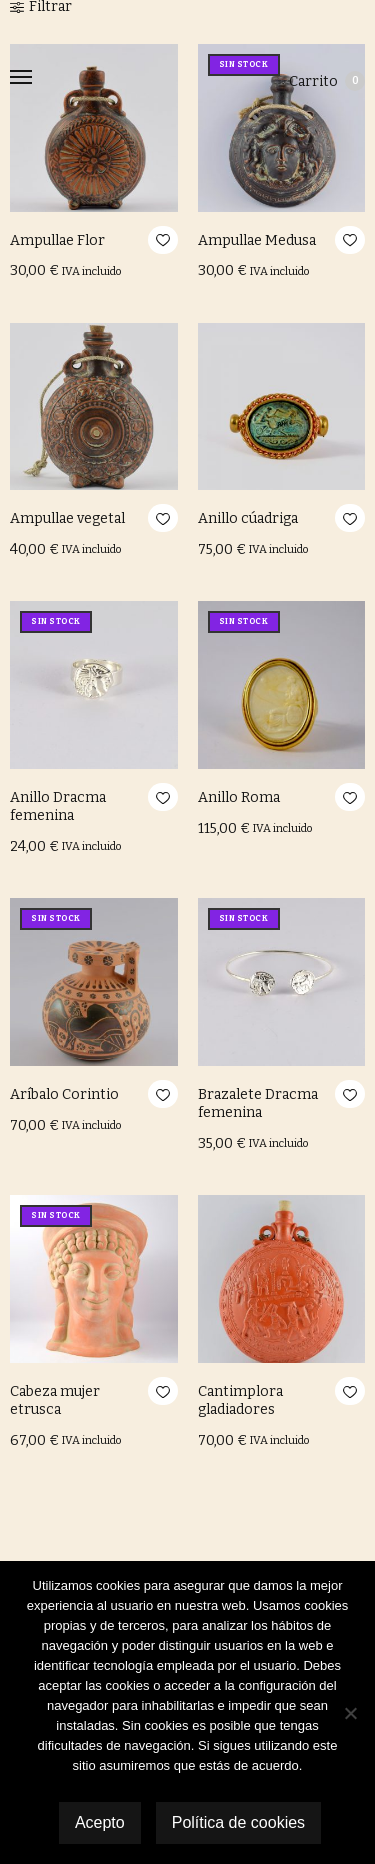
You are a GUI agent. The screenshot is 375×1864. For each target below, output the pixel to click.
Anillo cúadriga (248, 518)
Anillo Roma (239, 797)
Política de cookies (238, 1822)
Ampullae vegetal (67, 518)
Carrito (327, 81)
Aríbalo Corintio (64, 1094)
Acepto (100, 1822)
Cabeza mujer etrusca (55, 1400)
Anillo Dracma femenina (58, 806)
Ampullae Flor (57, 240)
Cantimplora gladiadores (240, 1400)
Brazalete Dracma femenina (258, 1103)
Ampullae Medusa (257, 240)
